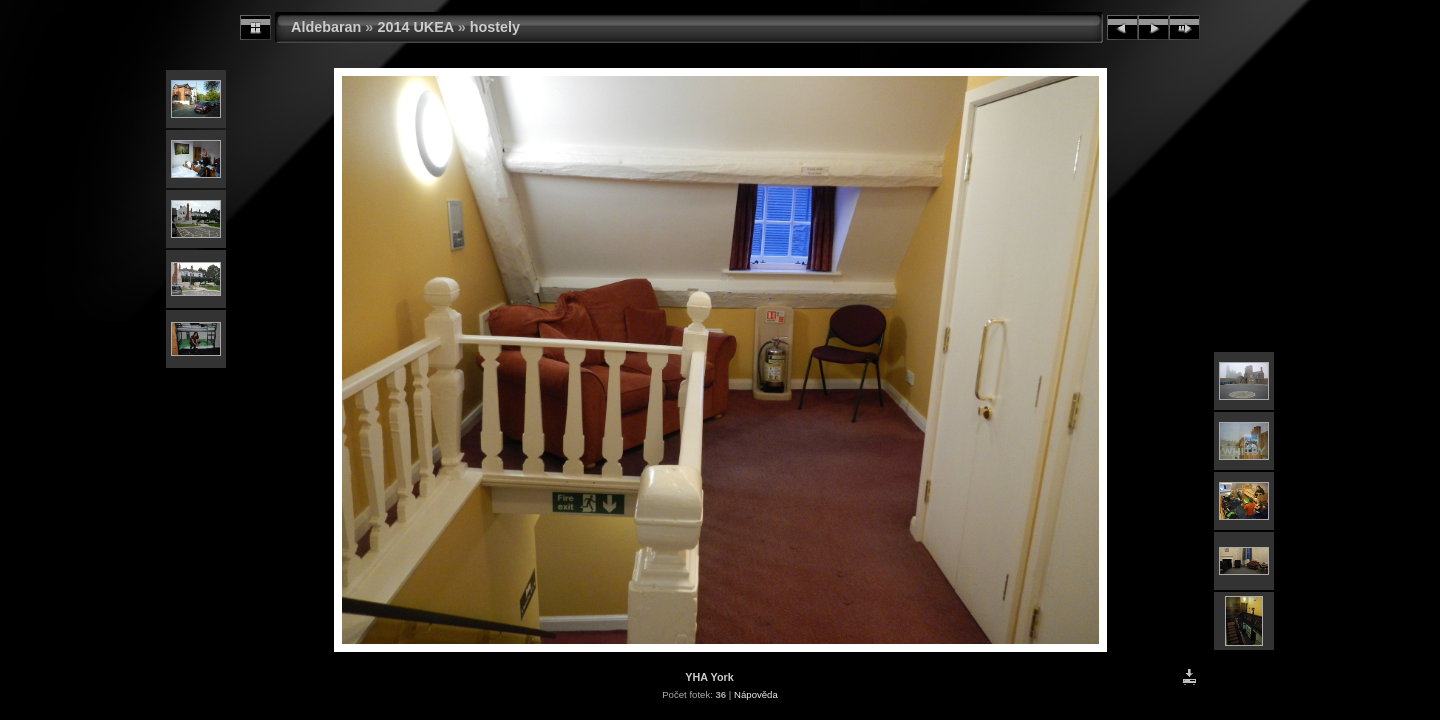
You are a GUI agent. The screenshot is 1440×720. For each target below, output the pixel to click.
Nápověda (756, 694)
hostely (495, 27)
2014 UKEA (415, 27)
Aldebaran (326, 27)
